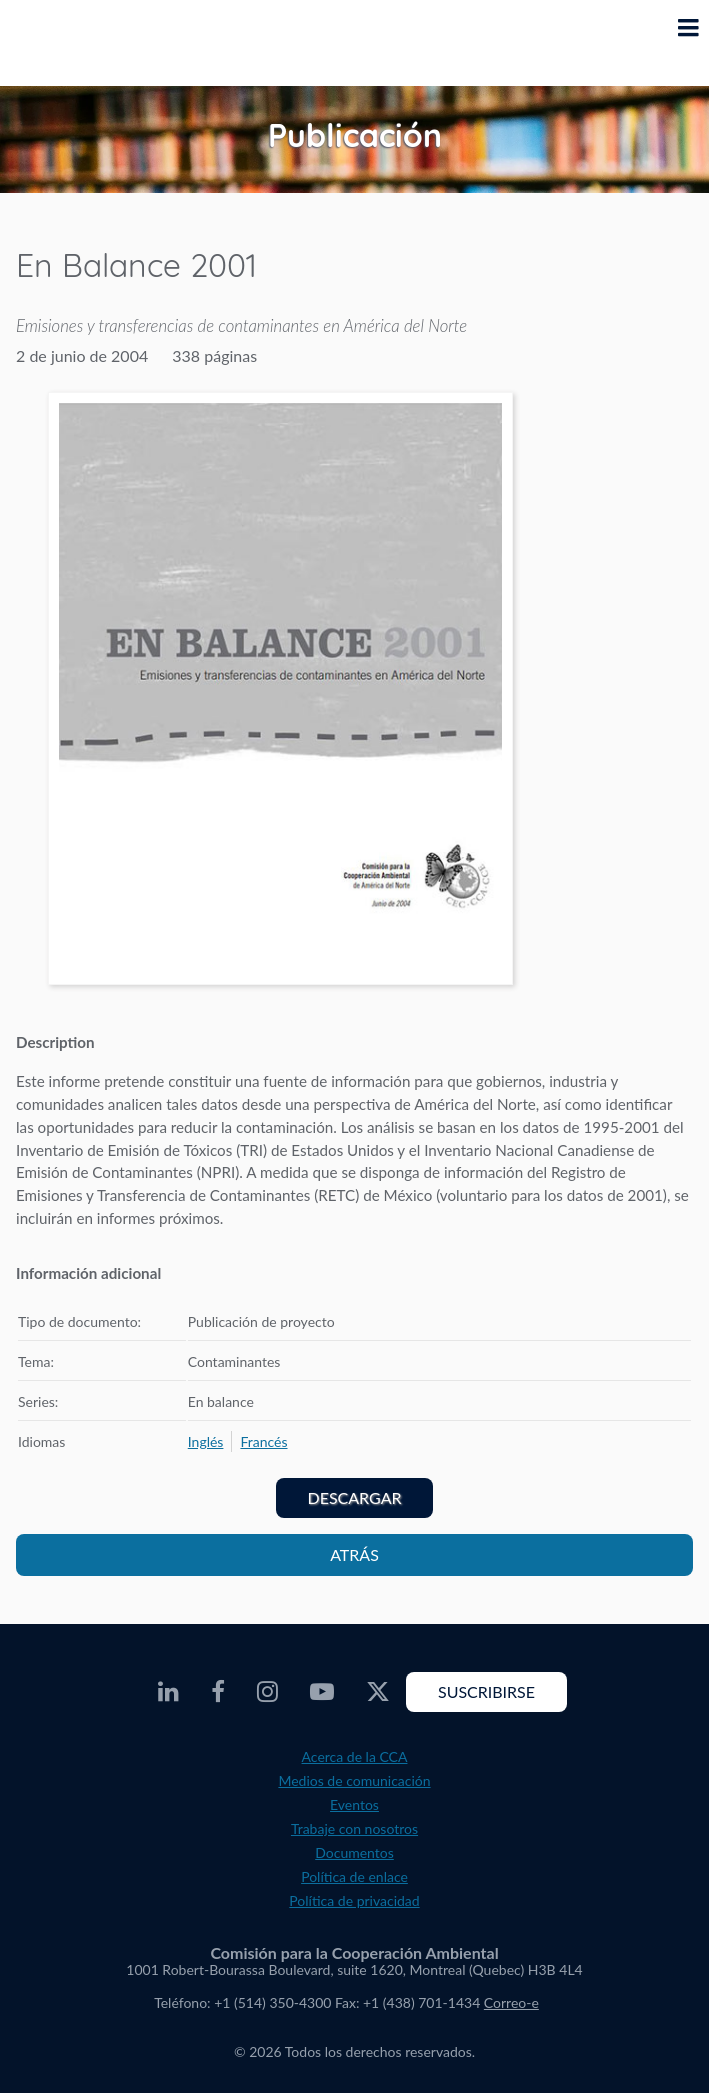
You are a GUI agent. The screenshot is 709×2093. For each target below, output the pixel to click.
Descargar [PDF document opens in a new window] (355, 1497)
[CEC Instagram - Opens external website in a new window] (267, 1692)
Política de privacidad (354, 1900)
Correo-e (511, 2002)
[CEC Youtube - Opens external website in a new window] (322, 1692)
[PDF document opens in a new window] (280, 692)
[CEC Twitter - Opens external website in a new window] (378, 1692)
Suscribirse (486, 1691)
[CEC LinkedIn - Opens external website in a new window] (168, 1692)
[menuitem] (206, 1441)
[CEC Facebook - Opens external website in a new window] (218, 1692)
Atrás (354, 1554)
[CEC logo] (66, 43)
